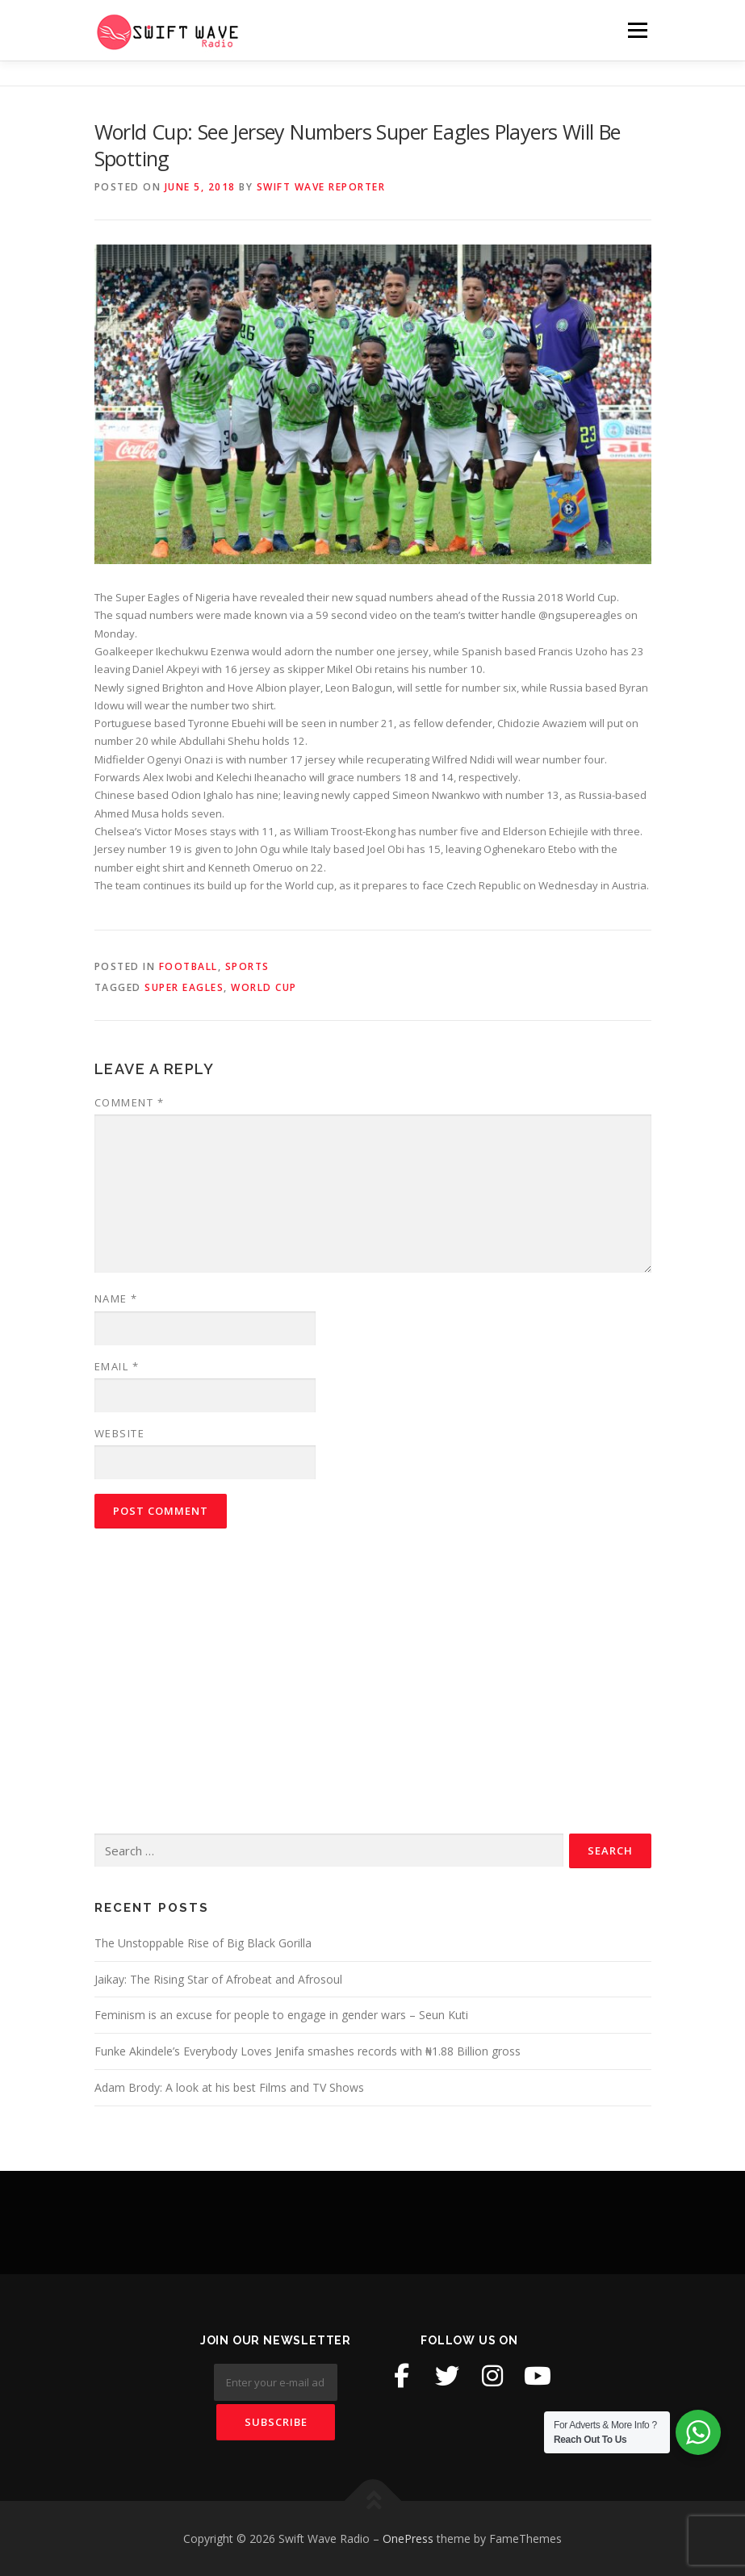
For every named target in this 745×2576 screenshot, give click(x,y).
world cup (264, 987)
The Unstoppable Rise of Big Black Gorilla (203, 1943)
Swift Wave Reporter (321, 187)
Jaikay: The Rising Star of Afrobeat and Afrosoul (218, 1979)
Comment (129, 1102)
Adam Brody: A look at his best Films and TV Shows (229, 2087)
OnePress (408, 2538)
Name (116, 1298)
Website (119, 1433)
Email (117, 1366)
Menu (637, 30)
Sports (247, 966)
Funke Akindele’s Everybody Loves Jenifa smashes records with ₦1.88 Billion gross (307, 2051)
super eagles (184, 987)
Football (188, 966)
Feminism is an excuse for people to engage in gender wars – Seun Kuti (281, 2014)
